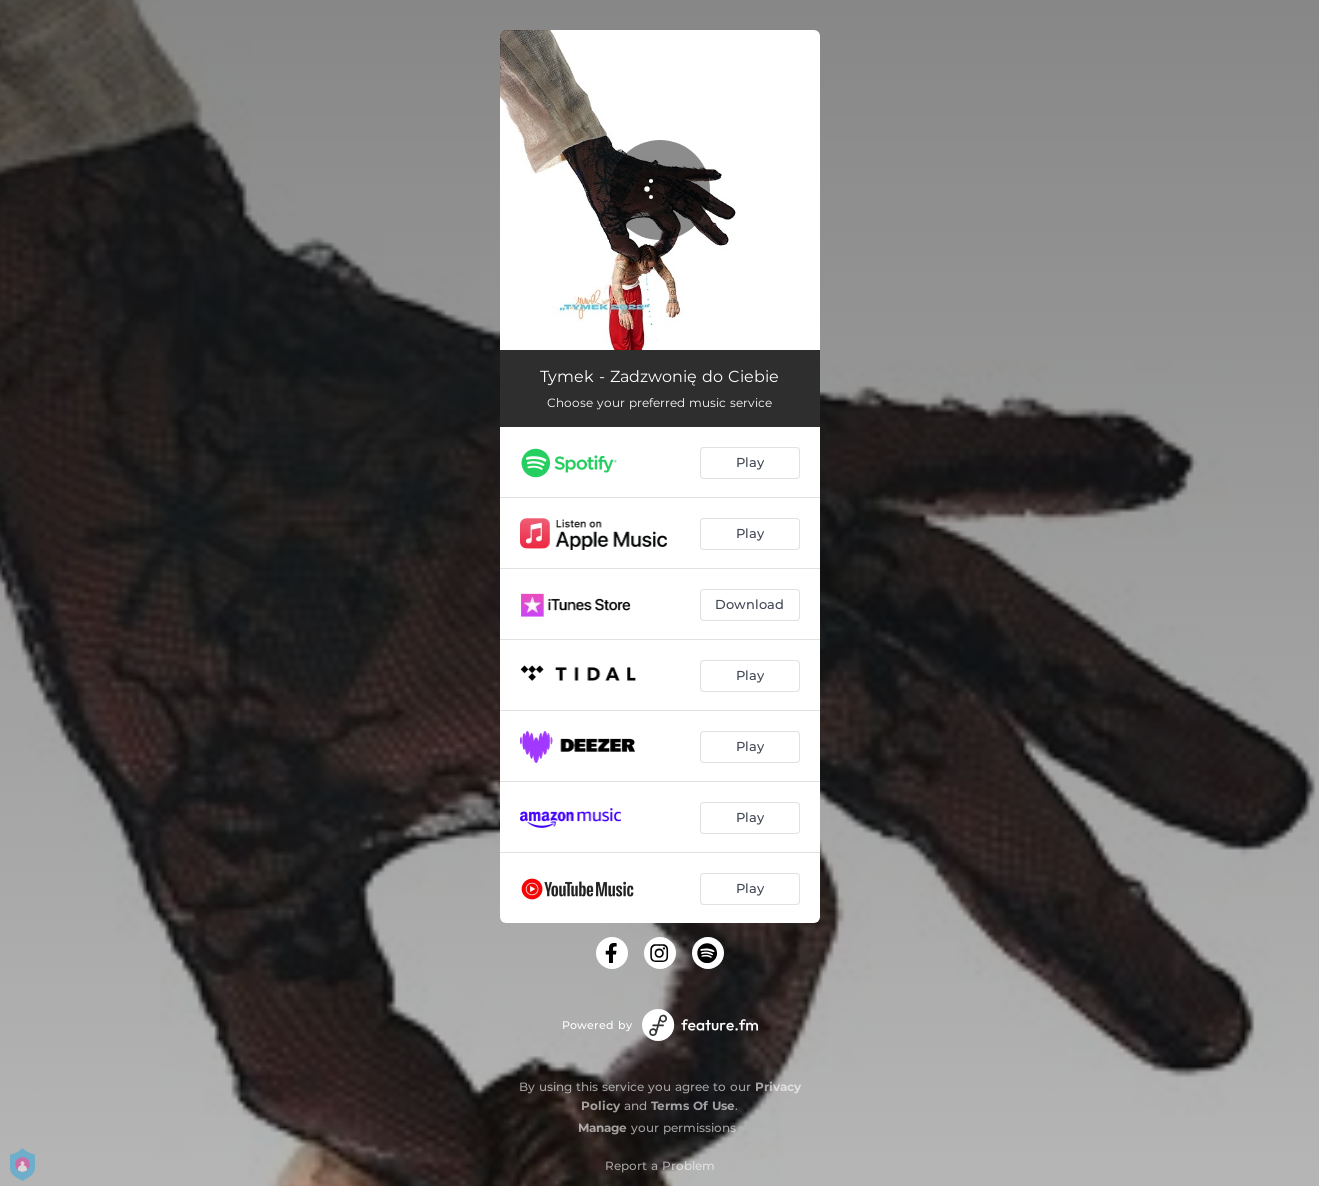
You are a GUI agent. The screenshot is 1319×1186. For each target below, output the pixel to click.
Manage (602, 1127)
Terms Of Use (693, 1105)
